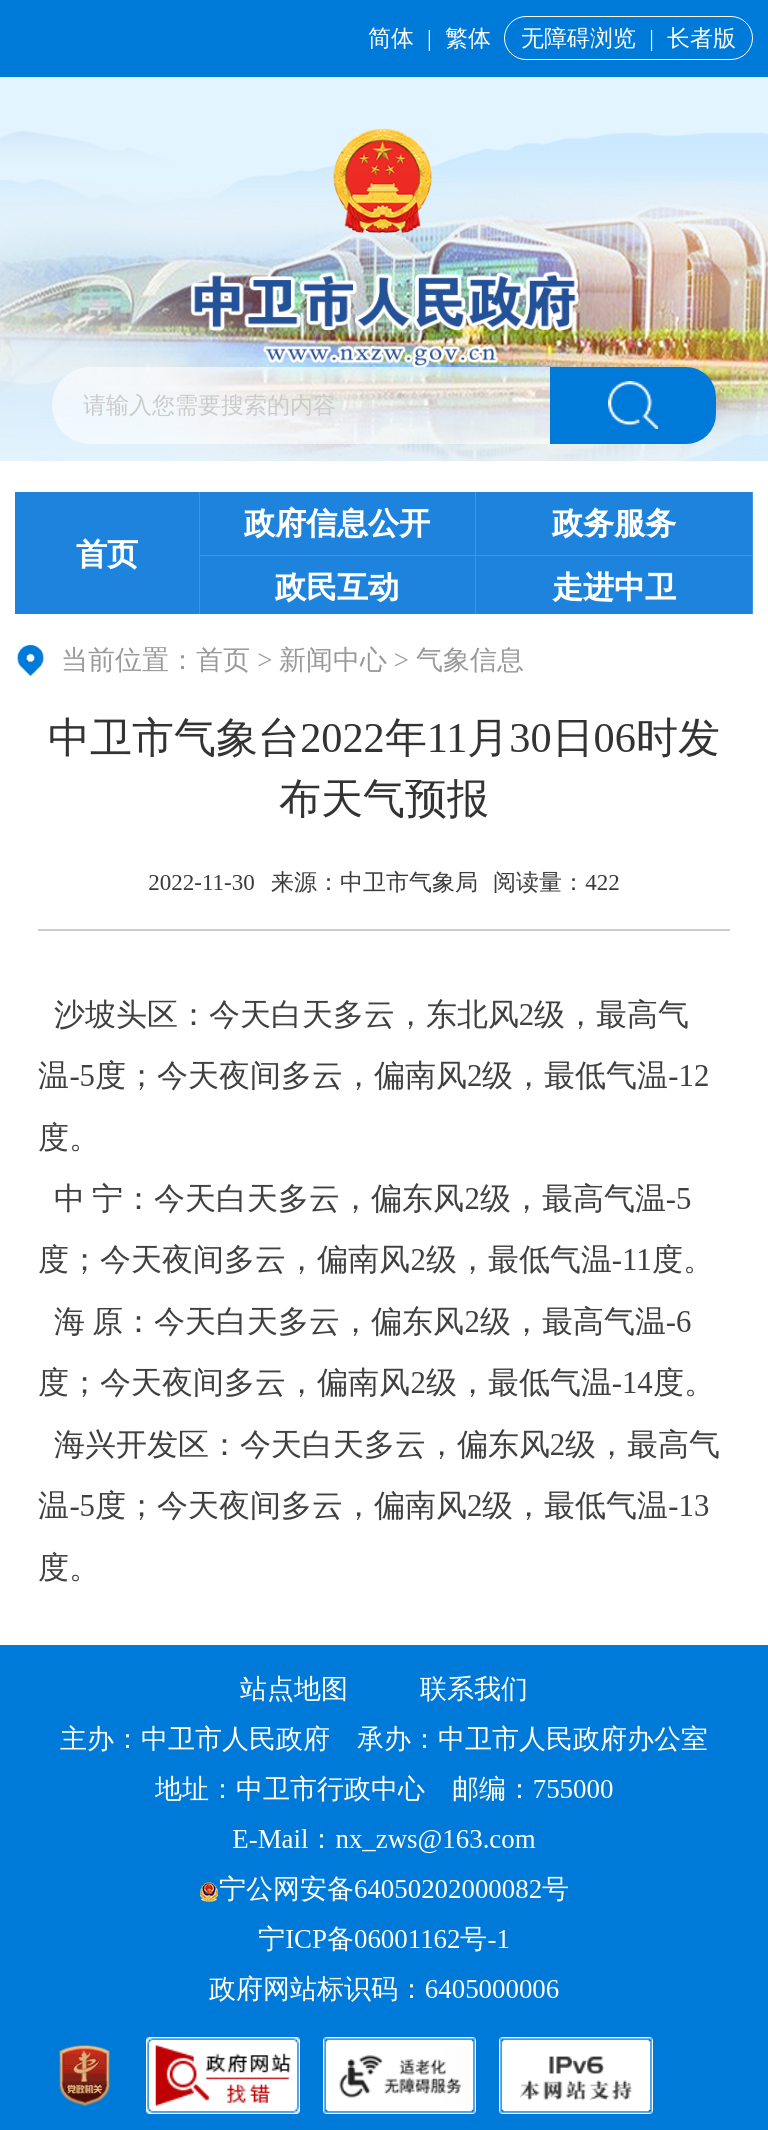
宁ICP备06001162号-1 (387, 1939)
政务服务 (614, 524)
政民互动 (337, 588)
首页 (107, 555)
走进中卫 (614, 588)
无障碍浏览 (578, 38)
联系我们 (474, 1689)
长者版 (701, 38)
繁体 (468, 38)
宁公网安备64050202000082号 (384, 1889)
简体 (391, 38)
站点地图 (294, 1689)
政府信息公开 (337, 524)
